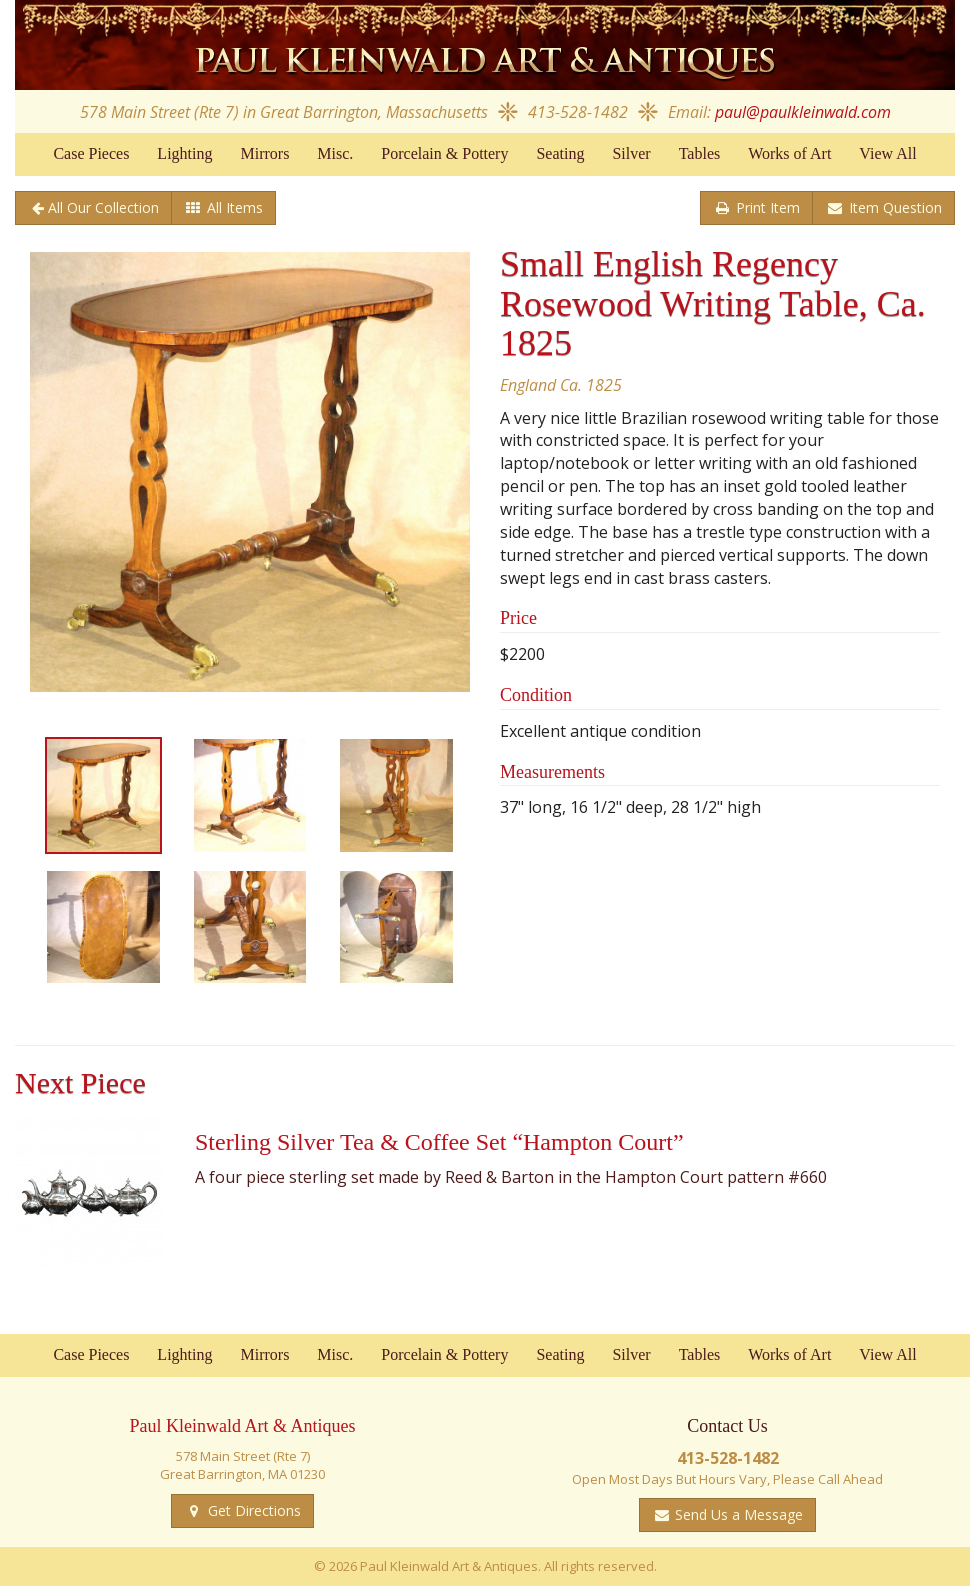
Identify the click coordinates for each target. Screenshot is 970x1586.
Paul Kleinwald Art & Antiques (485, 45)
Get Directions (252, 1510)
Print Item (766, 207)
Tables (700, 153)
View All (887, 153)
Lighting (184, 153)
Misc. (335, 153)
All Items (233, 207)
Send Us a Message (737, 1514)
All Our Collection (103, 207)
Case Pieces (91, 153)
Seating (560, 153)
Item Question (893, 207)
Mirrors (264, 153)
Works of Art (789, 153)
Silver (631, 153)
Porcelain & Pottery (444, 153)
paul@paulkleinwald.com (803, 112)
